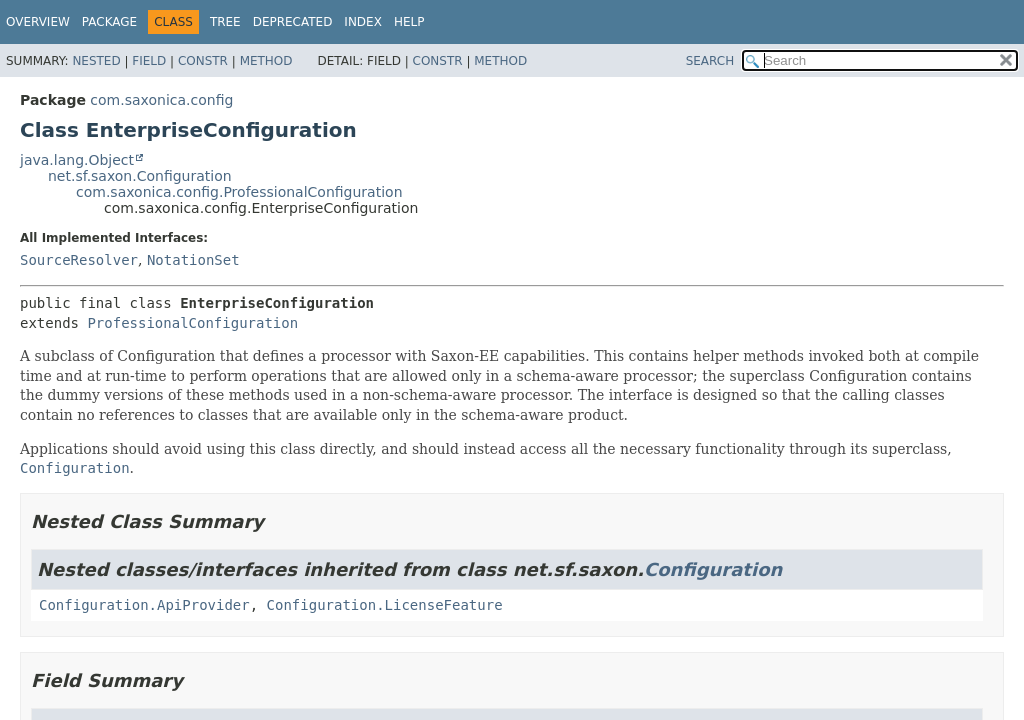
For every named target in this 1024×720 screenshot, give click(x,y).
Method (266, 61)
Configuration (713, 569)
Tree (225, 22)
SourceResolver (79, 260)
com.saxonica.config (161, 100)
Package (109, 22)
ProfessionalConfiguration (192, 323)
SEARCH (710, 61)
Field (149, 61)
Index (363, 22)
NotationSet (193, 260)
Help (409, 22)
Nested (96, 61)
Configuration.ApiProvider (144, 605)
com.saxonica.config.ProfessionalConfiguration (239, 192)
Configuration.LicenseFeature (385, 605)
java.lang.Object (77, 160)
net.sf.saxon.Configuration (140, 176)
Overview (38, 22)
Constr (203, 61)
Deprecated (293, 22)
